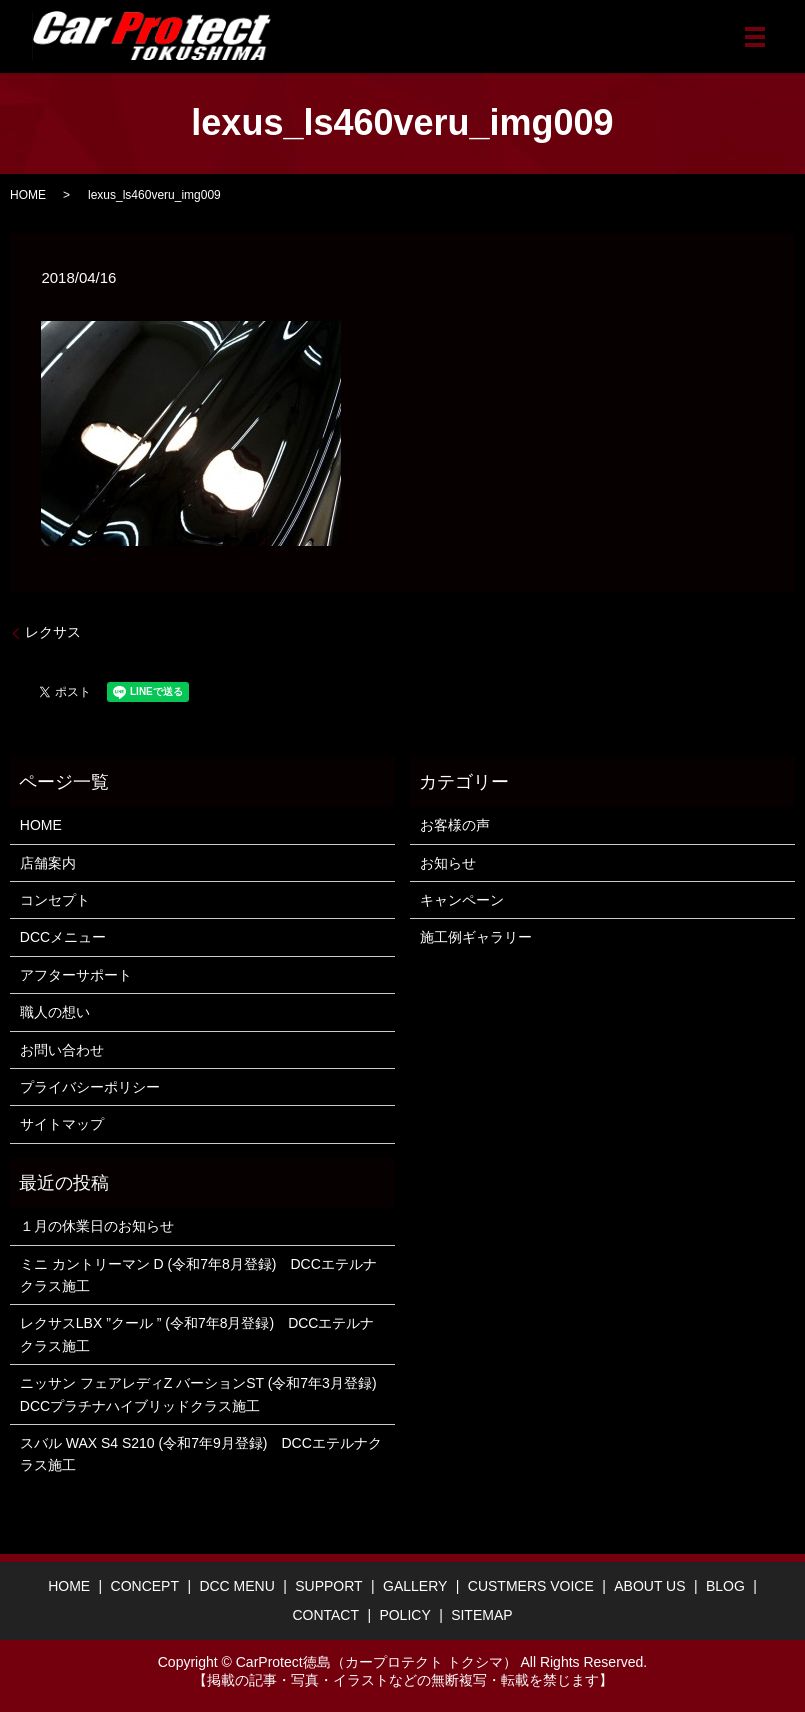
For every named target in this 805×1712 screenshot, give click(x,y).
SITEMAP (481, 1615)
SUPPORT (328, 1586)
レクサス (53, 632)
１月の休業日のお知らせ (97, 1226)
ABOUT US (649, 1586)
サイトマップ (62, 1124)
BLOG (725, 1586)
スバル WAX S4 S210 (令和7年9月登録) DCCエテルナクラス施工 (201, 1454)
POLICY (404, 1615)
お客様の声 (455, 825)
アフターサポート (76, 975)
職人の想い (55, 1012)
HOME (28, 195)
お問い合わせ (62, 1050)
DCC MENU (236, 1586)
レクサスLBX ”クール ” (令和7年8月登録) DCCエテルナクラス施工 (197, 1334)
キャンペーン (462, 900)
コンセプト (55, 900)
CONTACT (325, 1615)
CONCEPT (145, 1586)
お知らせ (448, 863)
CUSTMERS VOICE (531, 1586)
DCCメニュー (63, 937)
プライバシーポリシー (90, 1087)
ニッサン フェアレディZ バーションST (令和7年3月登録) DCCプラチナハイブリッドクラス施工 (202, 1394)
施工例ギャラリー (476, 937)
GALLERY (415, 1586)
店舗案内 (48, 863)
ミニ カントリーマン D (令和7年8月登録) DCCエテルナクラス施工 (198, 1275)
